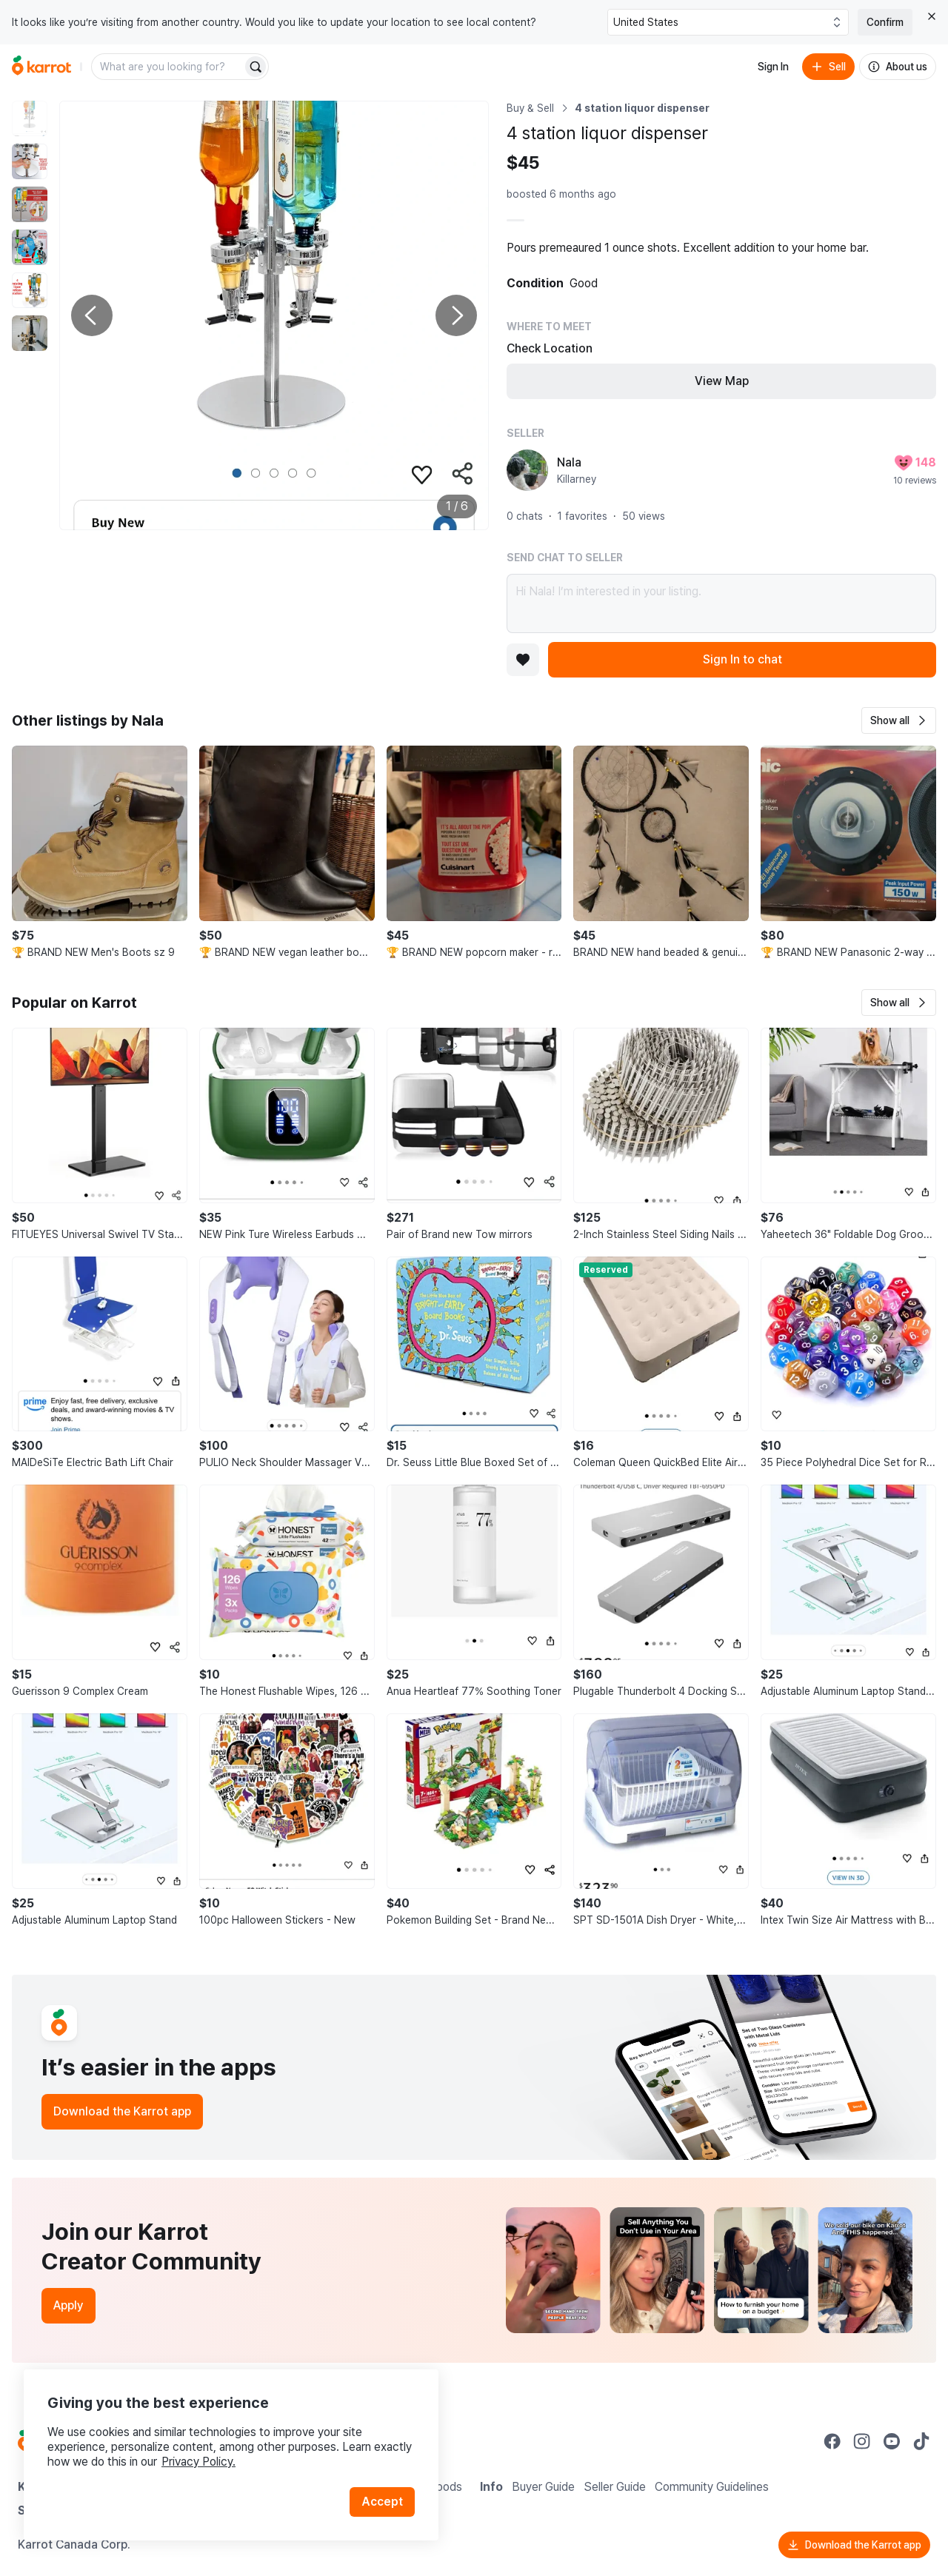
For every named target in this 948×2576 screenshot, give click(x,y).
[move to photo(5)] (29, 290)
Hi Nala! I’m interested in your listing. (721, 603)
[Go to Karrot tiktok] (921, 2441)
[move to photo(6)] (29, 333)
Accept (382, 2502)
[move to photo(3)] (29, 204)
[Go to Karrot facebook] (832, 2441)
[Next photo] (456, 315)
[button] (898, 720)
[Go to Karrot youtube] (892, 2441)
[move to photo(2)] (29, 161)
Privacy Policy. (198, 2462)
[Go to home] (41, 67)
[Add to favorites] (523, 659)
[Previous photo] (92, 315)
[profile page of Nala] (527, 470)
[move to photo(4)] (29, 247)
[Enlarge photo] (274, 315)
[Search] (255, 66)
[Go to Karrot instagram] (862, 2441)
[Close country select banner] (931, 16)
